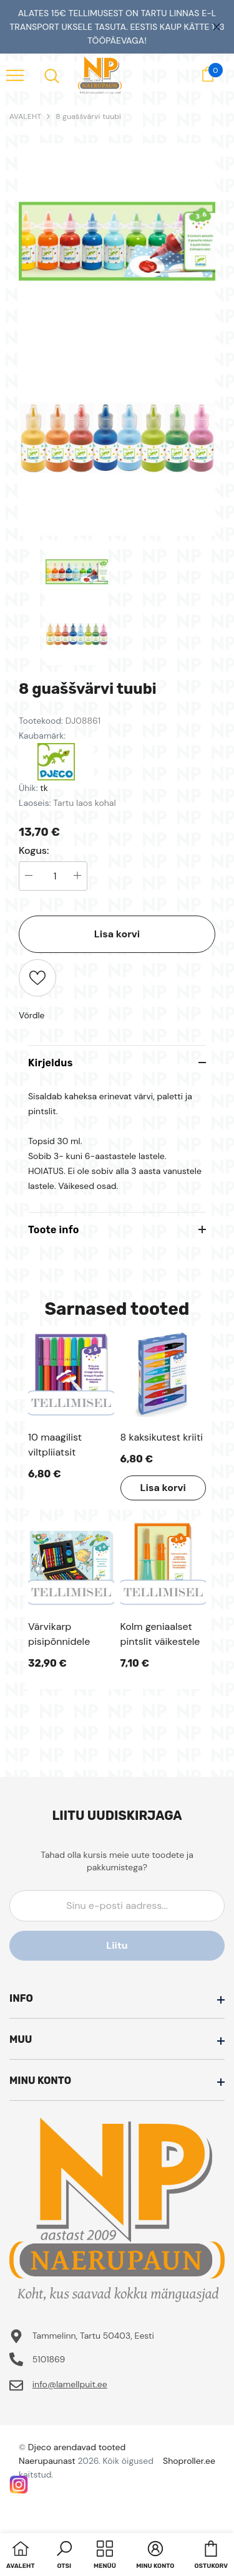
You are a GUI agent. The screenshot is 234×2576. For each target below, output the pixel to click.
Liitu (116, 1945)
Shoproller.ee (189, 2460)
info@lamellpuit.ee (69, 2384)
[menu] (15, 74)
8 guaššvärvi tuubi (88, 116)
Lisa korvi (117, 933)
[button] (64, 2556)
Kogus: (34, 851)
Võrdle (32, 1015)
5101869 (49, 2359)
